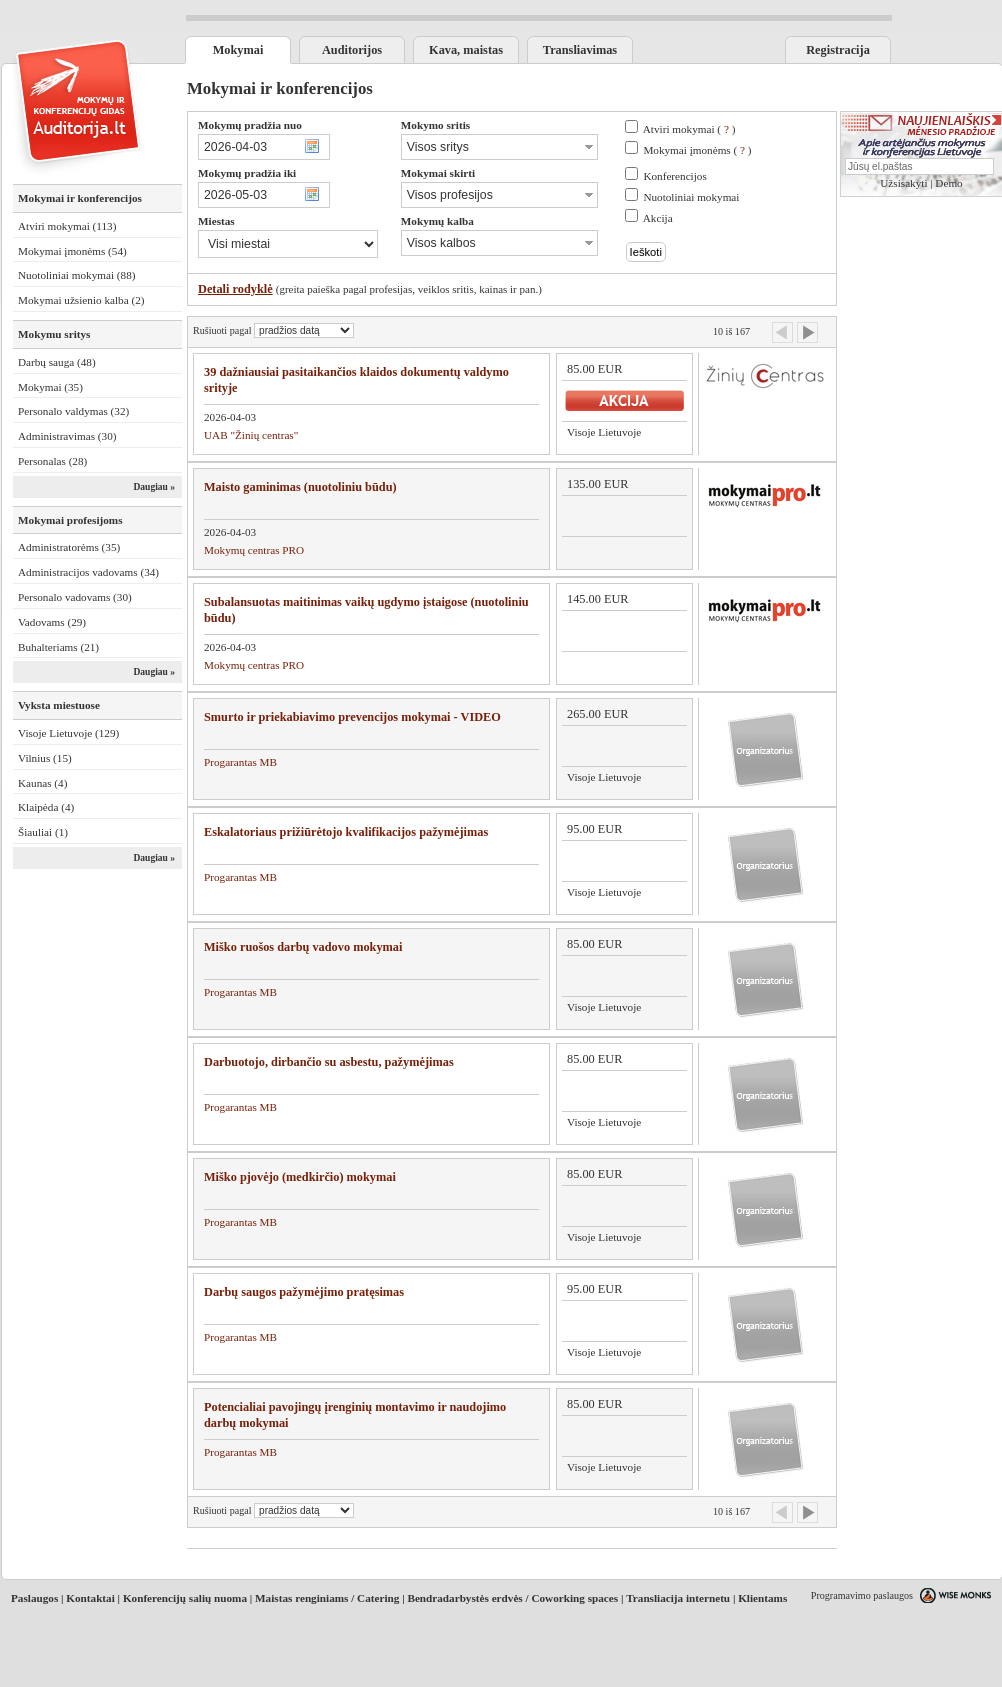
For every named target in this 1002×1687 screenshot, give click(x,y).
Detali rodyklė (235, 289)
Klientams (762, 1598)
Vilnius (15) (45, 758)
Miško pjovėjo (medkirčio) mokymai (300, 1177)
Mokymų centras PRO (254, 550)
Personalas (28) (52, 461)
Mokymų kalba (437, 221)
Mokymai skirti (438, 173)
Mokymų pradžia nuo (250, 125)
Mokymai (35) (50, 387)
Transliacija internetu (678, 1598)
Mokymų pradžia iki (247, 173)
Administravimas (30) (67, 436)
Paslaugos (34, 1598)
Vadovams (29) (52, 622)
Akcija (658, 218)
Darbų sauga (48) (57, 362)
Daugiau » (154, 487)
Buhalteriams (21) (58, 647)
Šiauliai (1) (43, 832)
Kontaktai (90, 1598)
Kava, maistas (466, 50)
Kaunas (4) (42, 783)
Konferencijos (674, 176)
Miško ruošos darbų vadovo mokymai (303, 947)
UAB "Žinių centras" (251, 435)
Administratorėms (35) (69, 547)
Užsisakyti (903, 183)
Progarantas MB (240, 762)
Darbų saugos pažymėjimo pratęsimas (304, 1292)
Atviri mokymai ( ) (689, 129)
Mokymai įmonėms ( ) (697, 150)
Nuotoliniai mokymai (691, 197)
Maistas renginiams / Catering (327, 1598)
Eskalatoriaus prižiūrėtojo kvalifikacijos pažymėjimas (346, 832)
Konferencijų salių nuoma (185, 1598)
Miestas (216, 221)
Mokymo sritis (435, 125)
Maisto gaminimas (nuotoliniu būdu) (300, 487)
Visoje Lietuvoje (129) (68, 733)
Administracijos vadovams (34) (88, 572)
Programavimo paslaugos (862, 1595)
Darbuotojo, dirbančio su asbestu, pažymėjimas (329, 1062)
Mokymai (238, 50)
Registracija (838, 50)
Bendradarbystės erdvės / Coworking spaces (512, 1598)
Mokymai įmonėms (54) (72, 251)
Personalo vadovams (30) (75, 597)
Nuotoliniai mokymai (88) (76, 275)
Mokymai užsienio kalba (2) (81, 300)
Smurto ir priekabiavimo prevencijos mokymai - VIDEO (352, 717)
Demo (948, 183)
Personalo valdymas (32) (73, 411)
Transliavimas (580, 50)
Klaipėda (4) (46, 807)
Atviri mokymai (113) (67, 226)
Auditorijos (352, 50)
